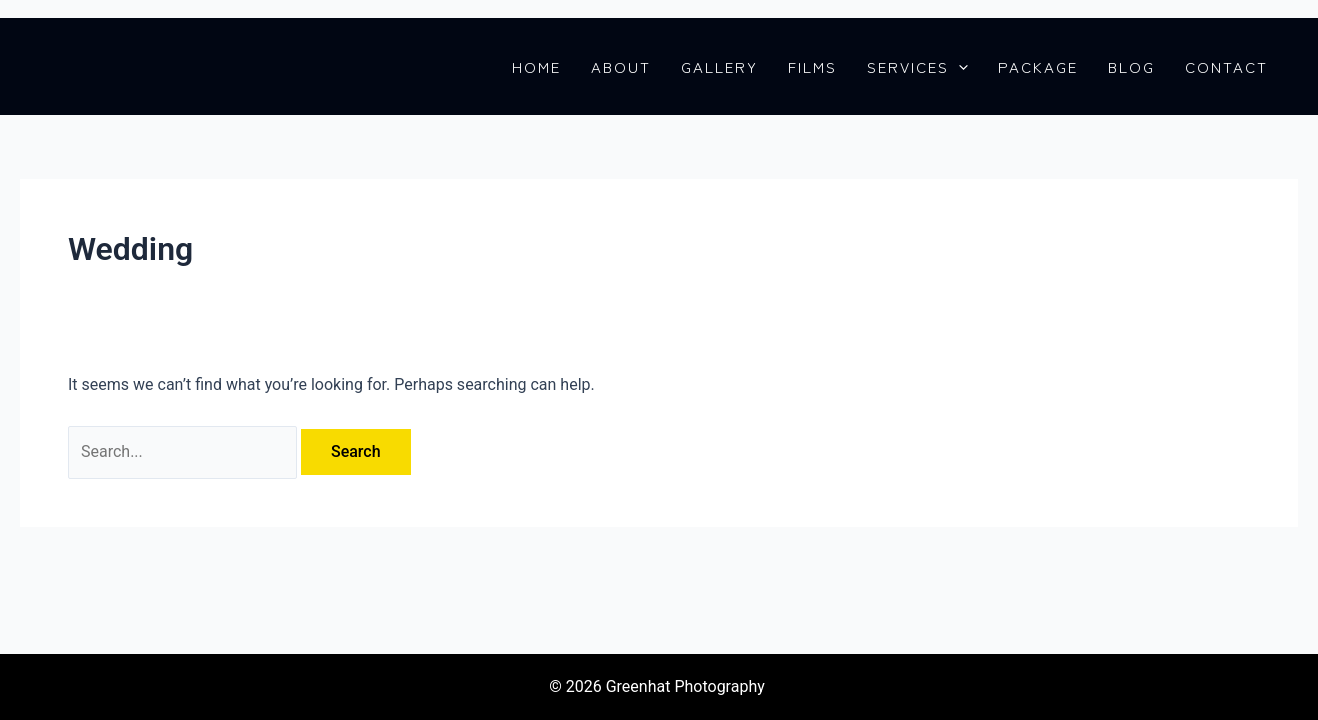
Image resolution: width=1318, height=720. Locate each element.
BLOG (1131, 67)
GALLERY (719, 67)
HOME (536, 67)
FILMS (812, 67)
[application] (958, 67)
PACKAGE (1038, 67)
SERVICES (917, 67)
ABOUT (621, 67)
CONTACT (1226, 67)
